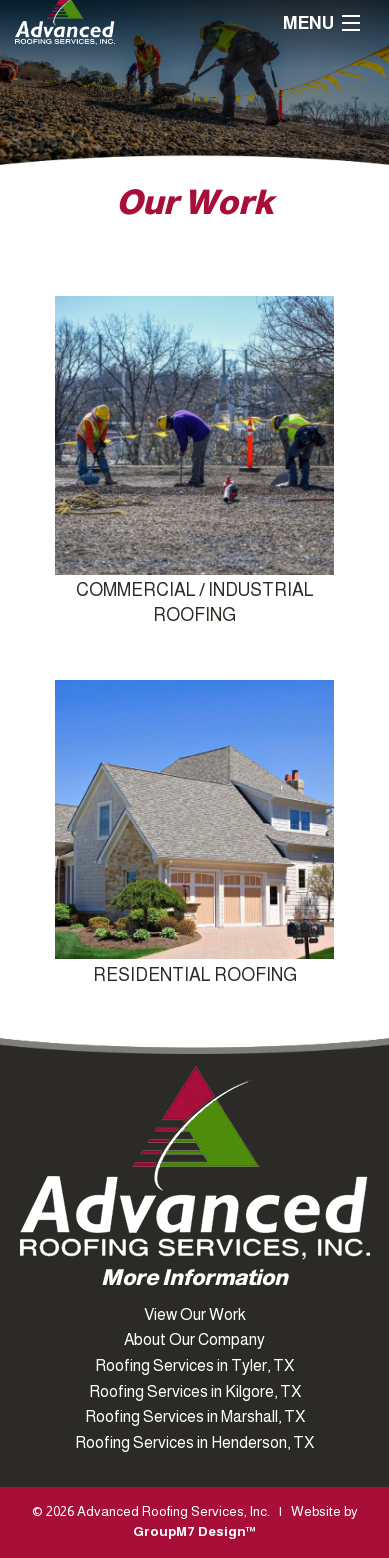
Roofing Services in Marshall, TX (195, 1416)
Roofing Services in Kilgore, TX (195, 1391)
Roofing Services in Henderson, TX (194, 1442)
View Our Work (195, 1314)
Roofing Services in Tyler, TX (194, 1365)
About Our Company (194, 1339)
